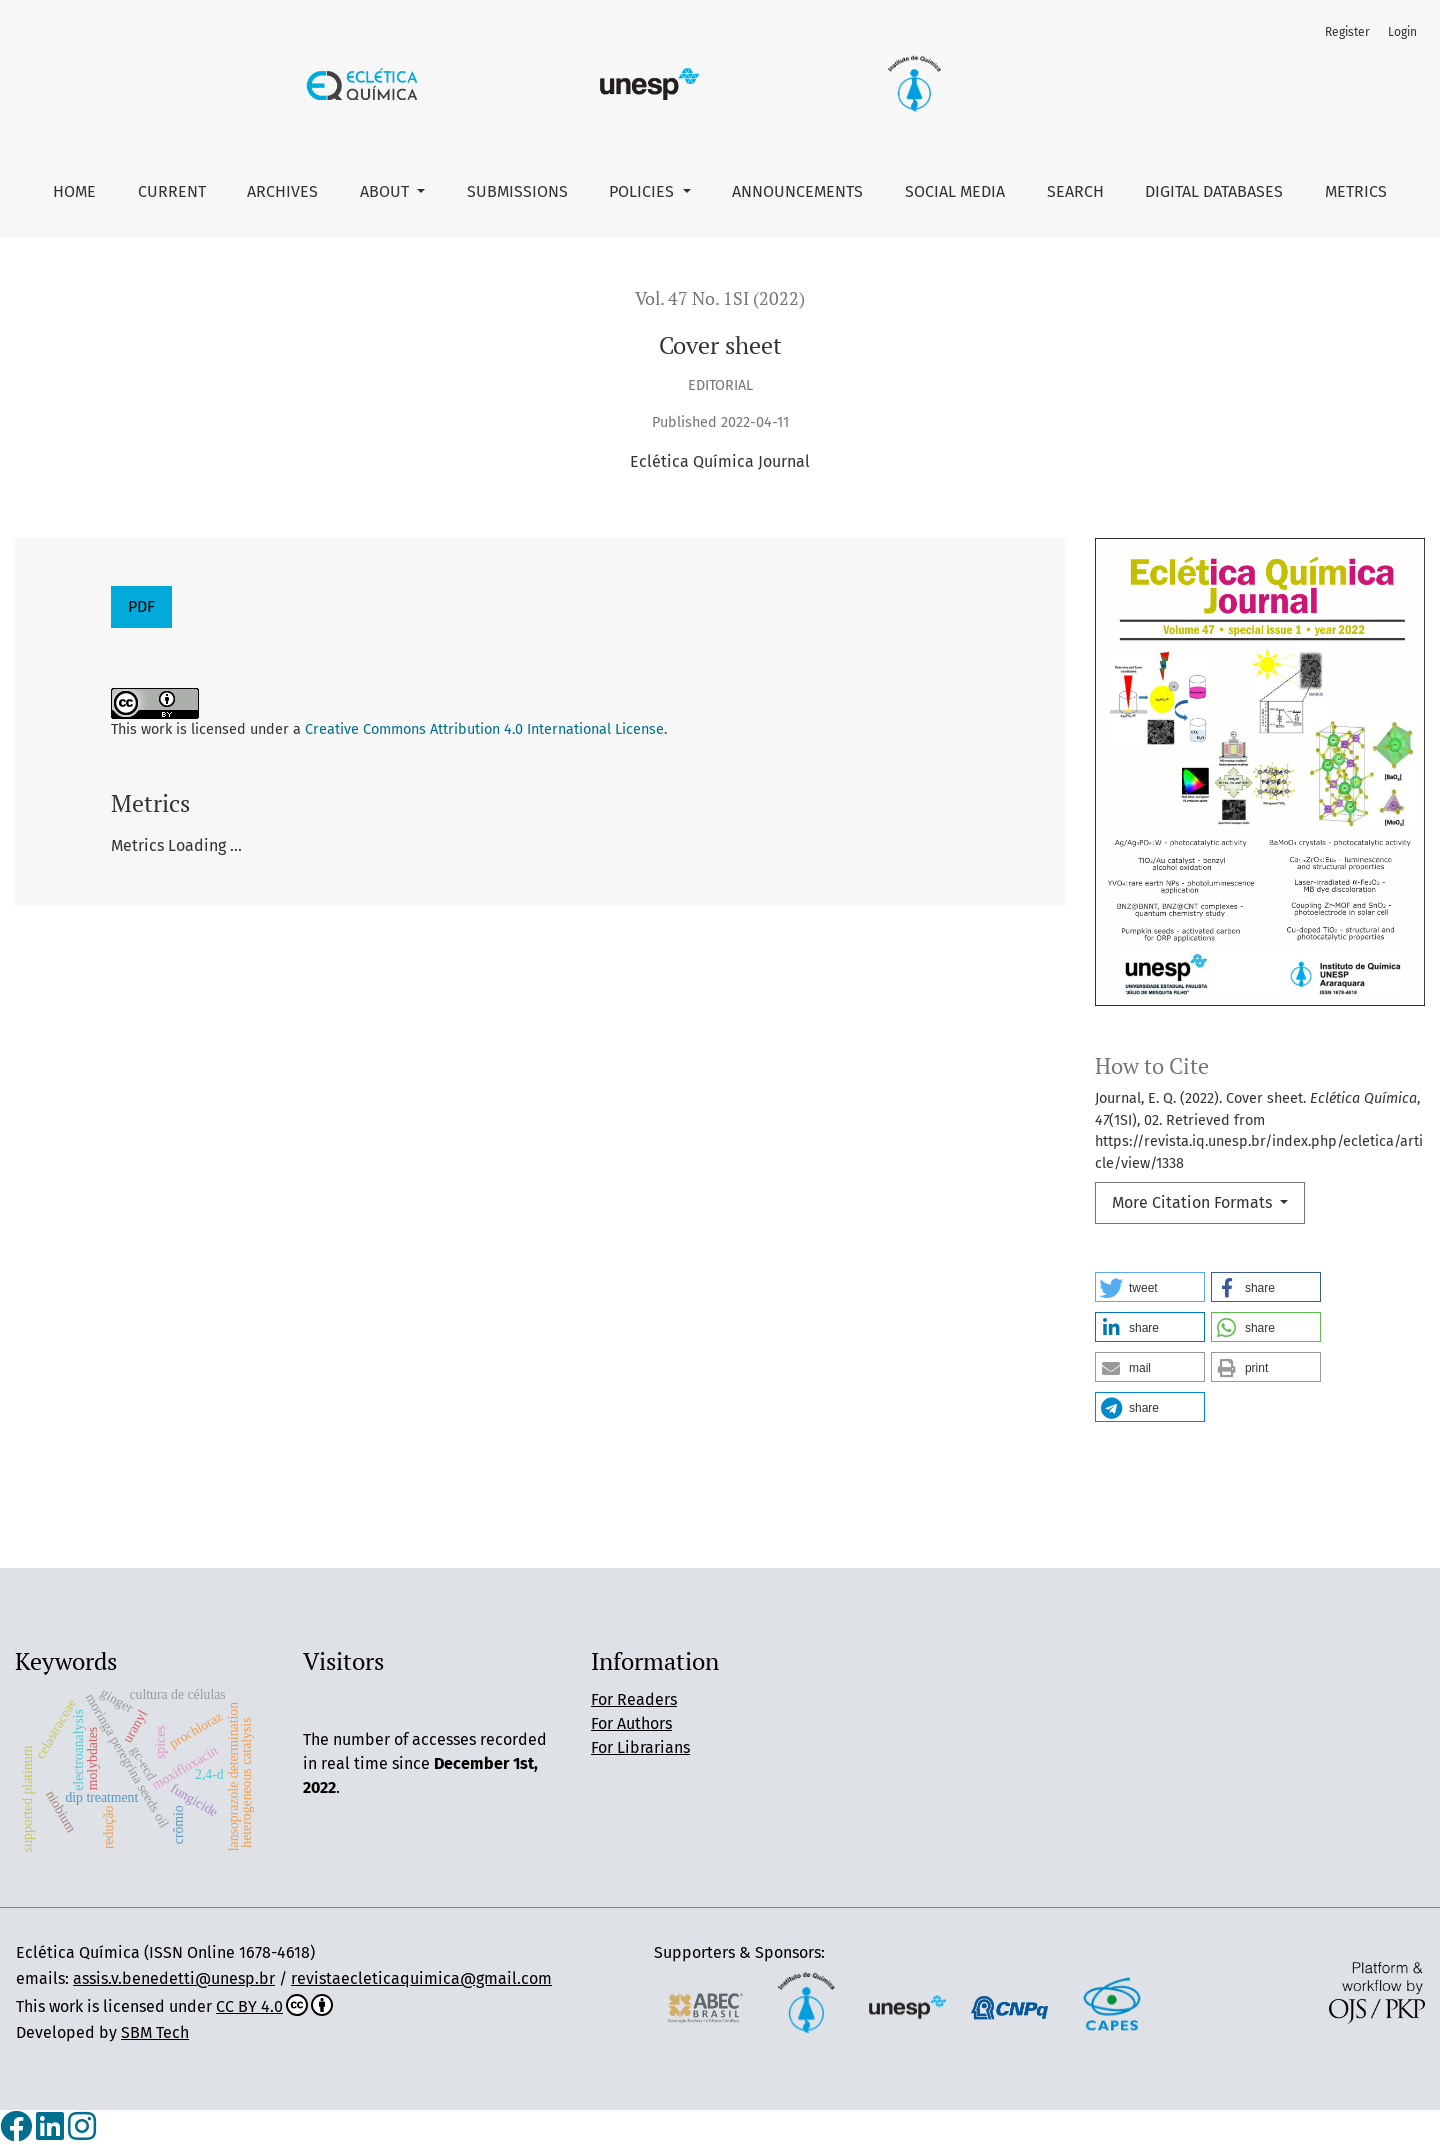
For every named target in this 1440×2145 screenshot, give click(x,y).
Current (172, 191)
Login (1402, 32)
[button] (1150, 1287)
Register (1347, 32)
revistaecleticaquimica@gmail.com (421, 1978)
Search (1075, 191)
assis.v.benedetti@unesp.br (174, 1978)
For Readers (634, 1699)
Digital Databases (1214, 191)
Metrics (1356, 191)
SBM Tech (155, 2032)
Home (74, 191)
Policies (643, 191)
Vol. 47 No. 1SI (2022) (720, 298)
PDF (141, 606)
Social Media (955, 191)
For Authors (631, 1723)
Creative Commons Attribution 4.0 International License (484, 729)
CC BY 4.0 (274, 2006)
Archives (282, 191)
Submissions (517, 191)
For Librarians (640, 1747)
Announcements (797, 191)
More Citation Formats (1194, 1202)
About (386, 191)
